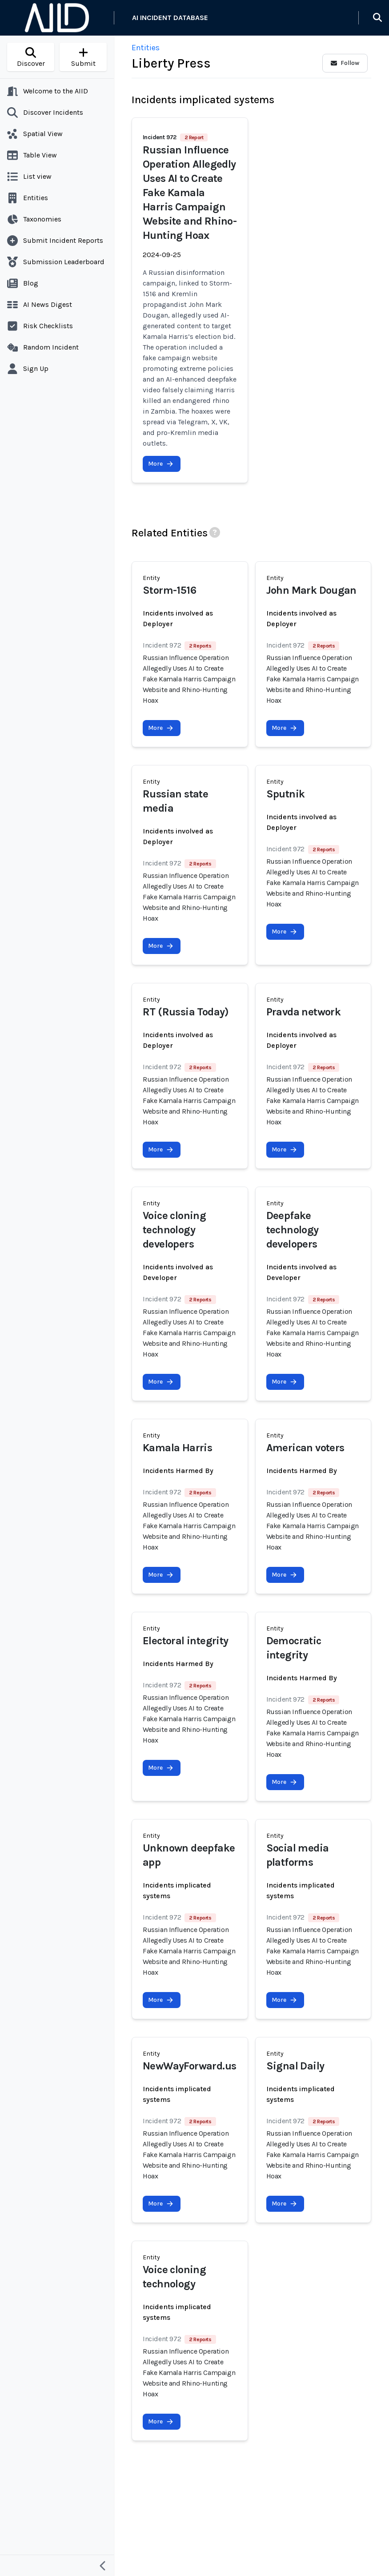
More (160, 463)
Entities (146, 47)
